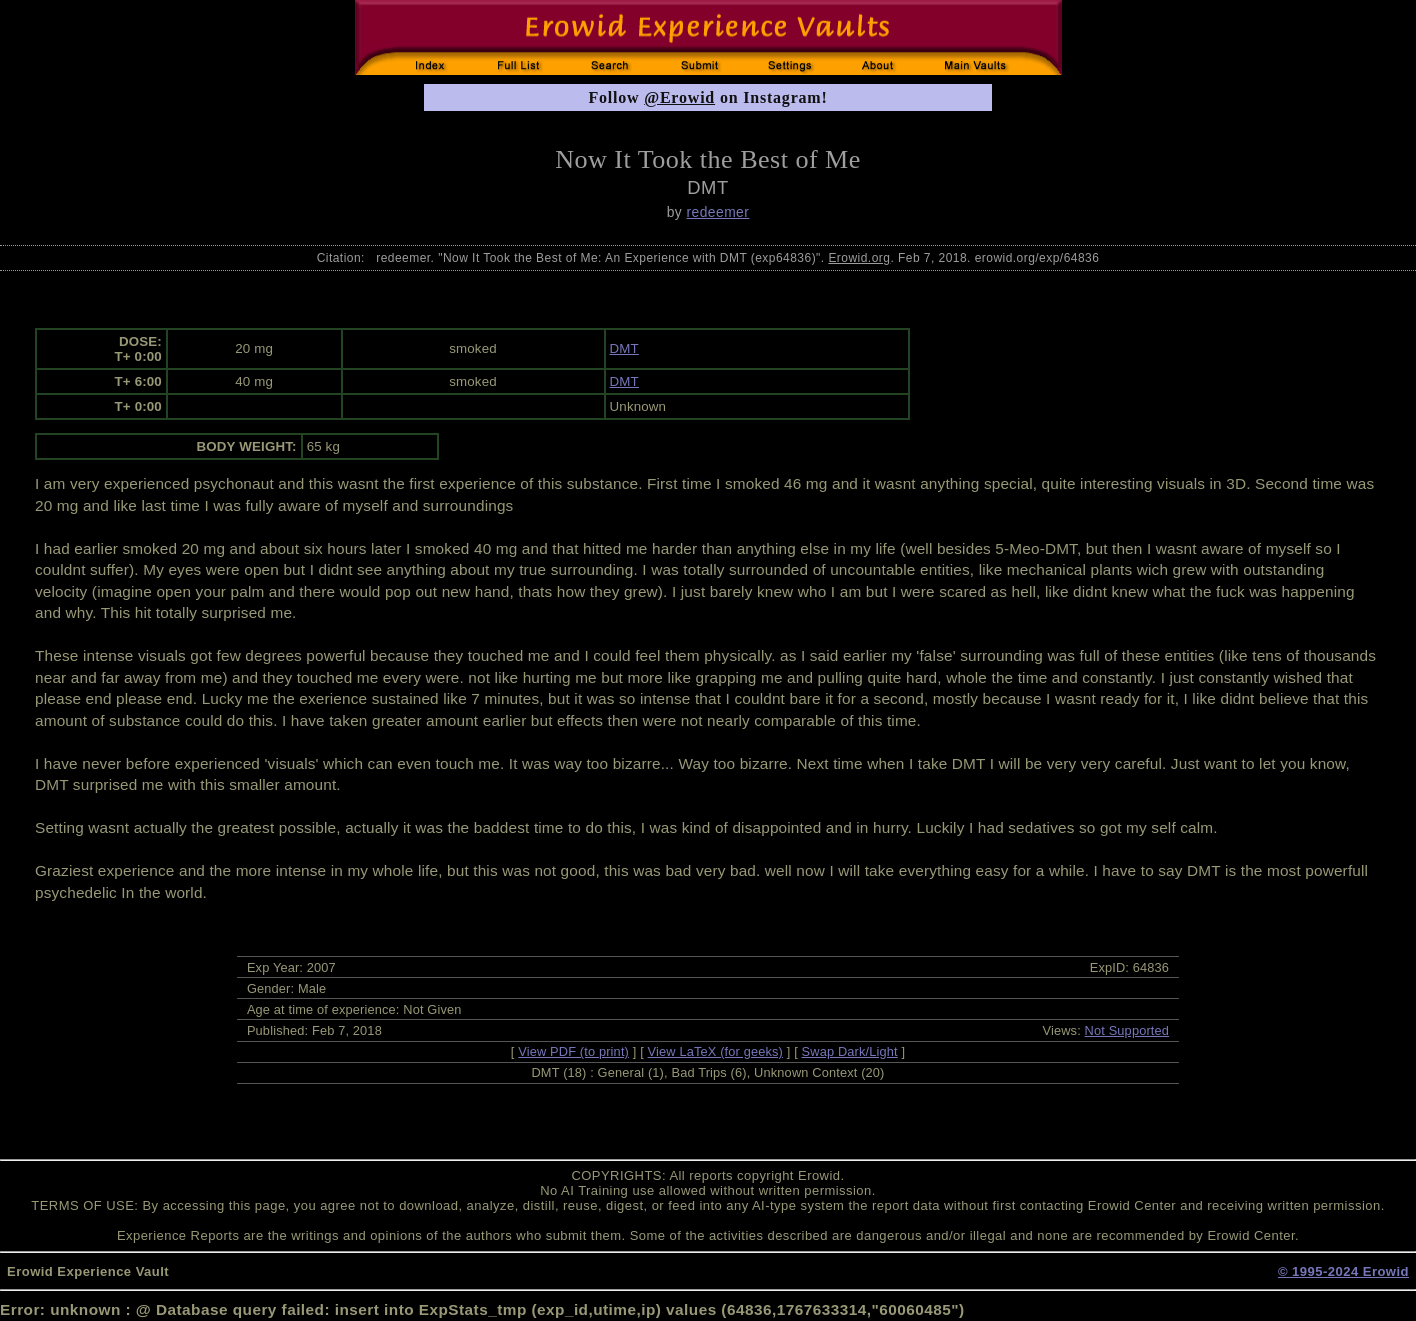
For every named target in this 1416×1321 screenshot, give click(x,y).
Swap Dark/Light (850, 1051)
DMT (624, 348)
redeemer (718, 212)
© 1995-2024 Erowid (1343, 1271)
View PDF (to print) (573, 1051)
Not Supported (1127, 1030)
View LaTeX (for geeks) (715, 1051)
